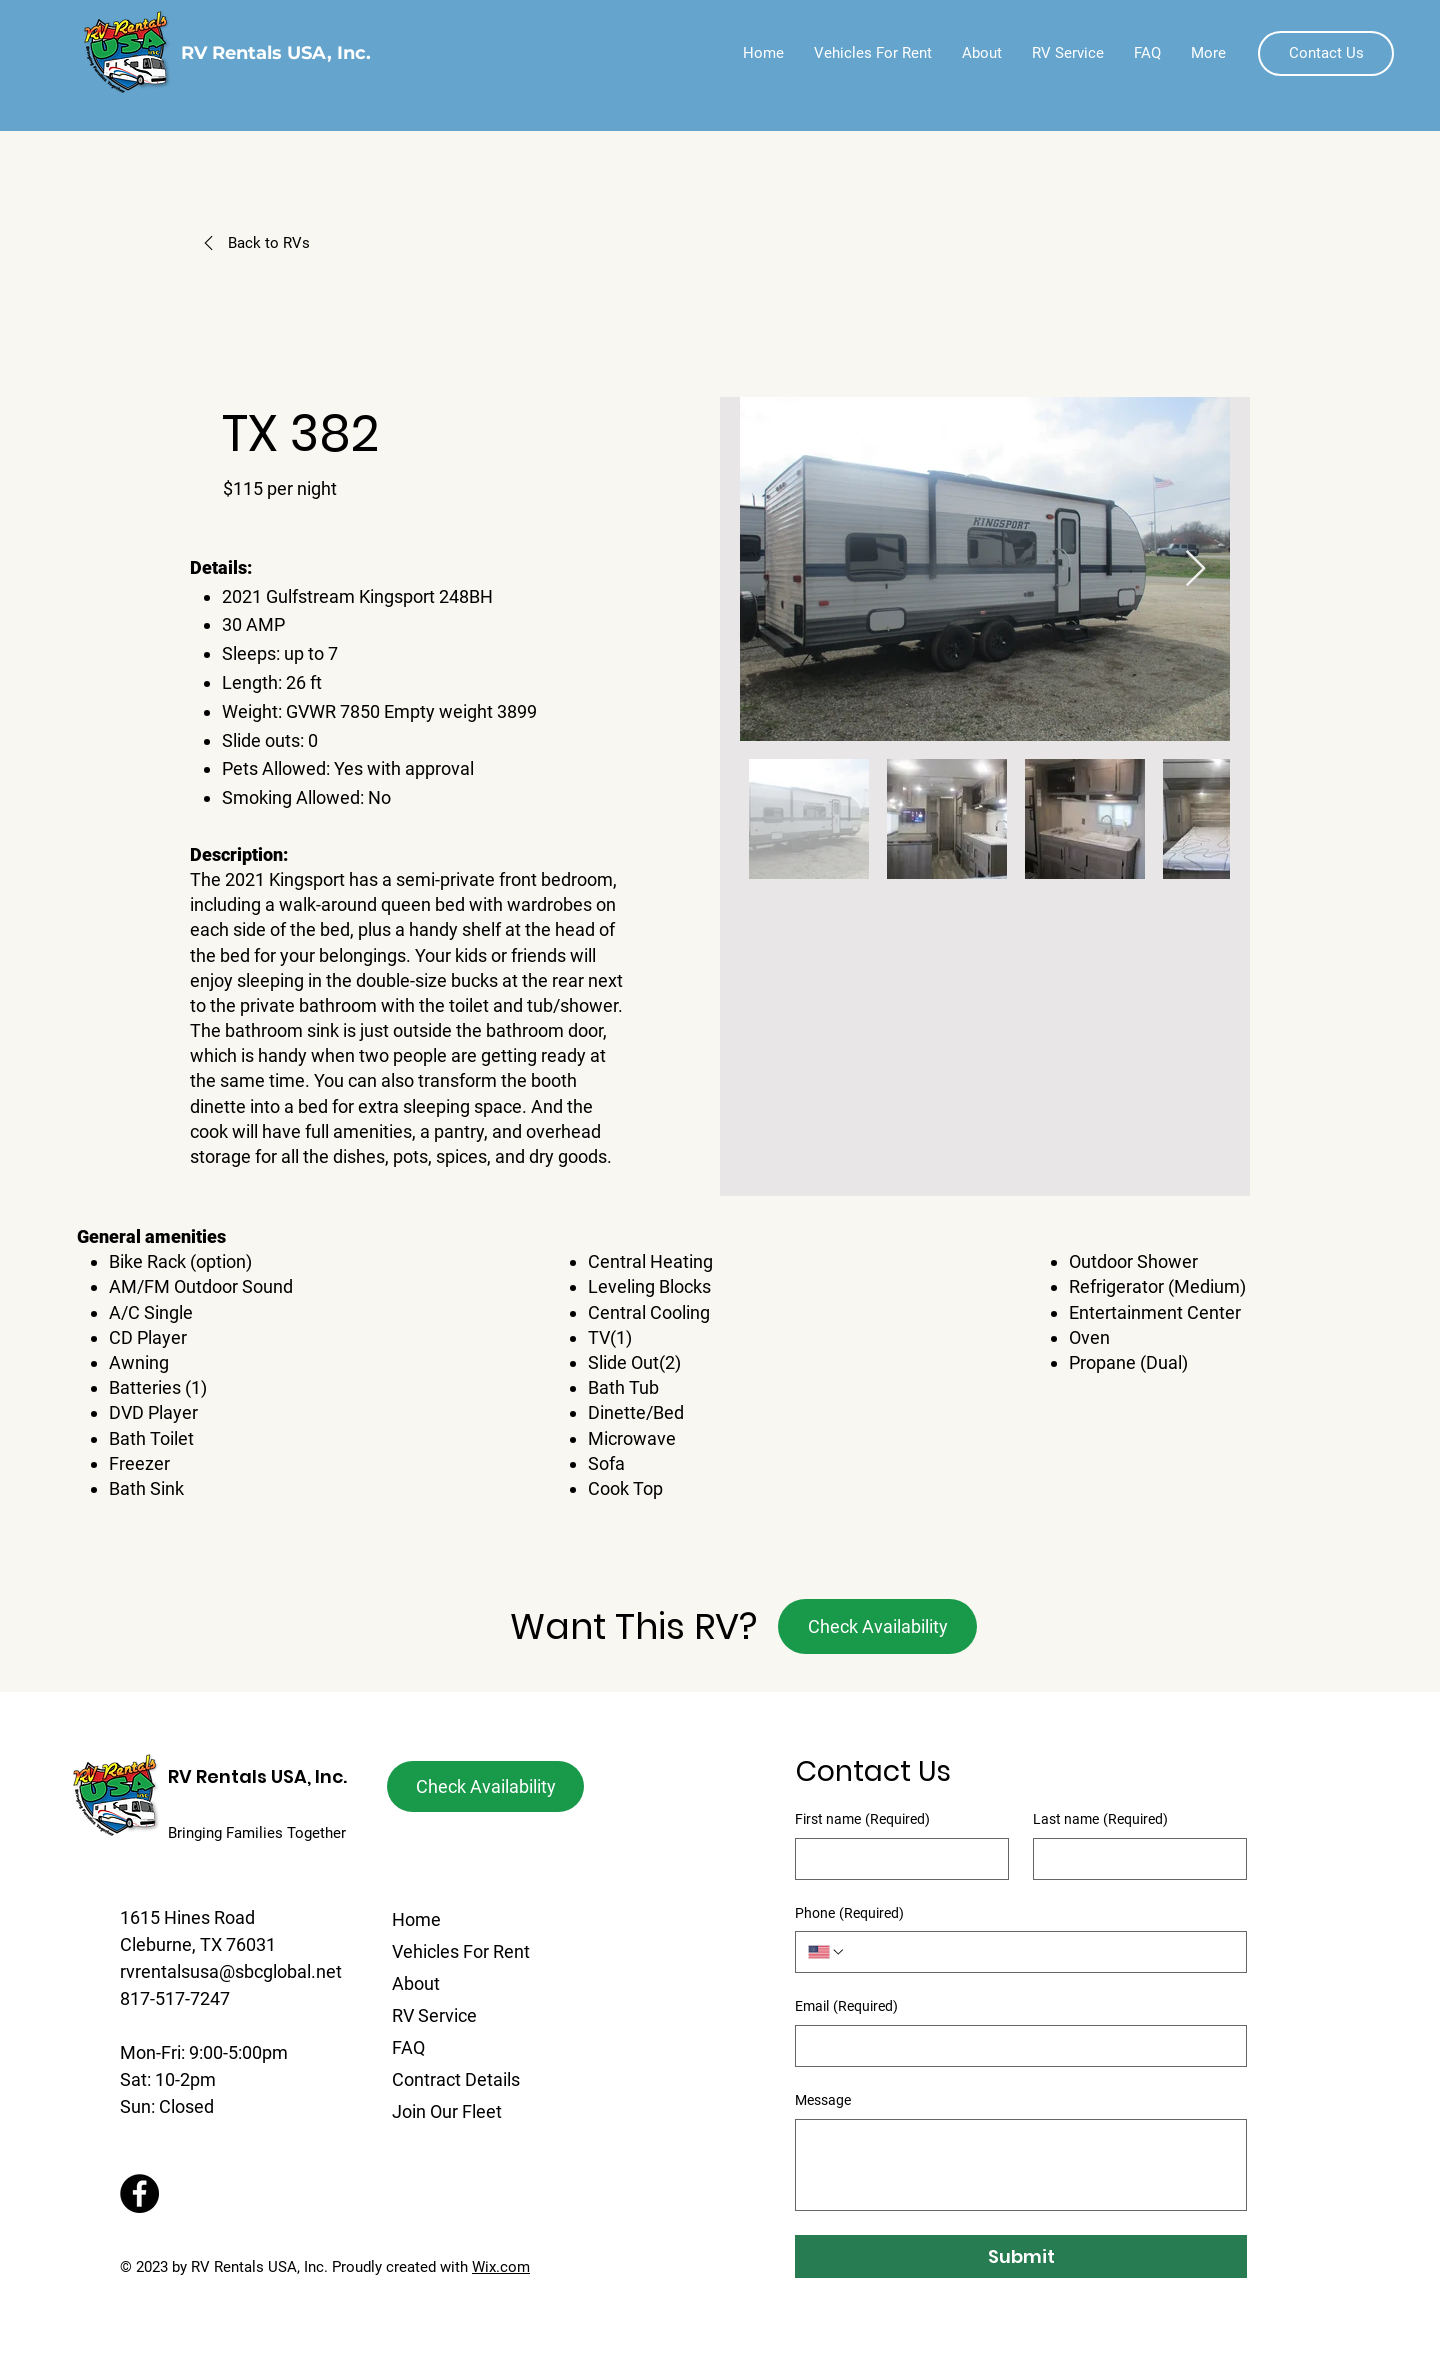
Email (846, 2007)
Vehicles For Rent (461, 1951)
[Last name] (1134, 1859)
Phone (849, 1914)
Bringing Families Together (257, 1833)
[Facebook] (139, 2193)
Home (416, 1919)
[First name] (896, 1859)
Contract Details (456, 2079)
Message (823, 2100)
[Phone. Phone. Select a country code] (827, 1952)
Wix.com (501, 2267)
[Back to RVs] (299, 243)
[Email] (1015, 2046)
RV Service (434, 2015)
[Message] (1021, 2165)
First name (862, 1820)
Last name (1100, 1820)
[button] (1326, 53)
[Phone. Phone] (1040, 1952)
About (416, 1983)
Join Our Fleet (447, 2111)
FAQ (408, 2047)
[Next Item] (1195, 569)
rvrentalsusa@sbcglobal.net (231, 1971)
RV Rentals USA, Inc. (257, 1776)
